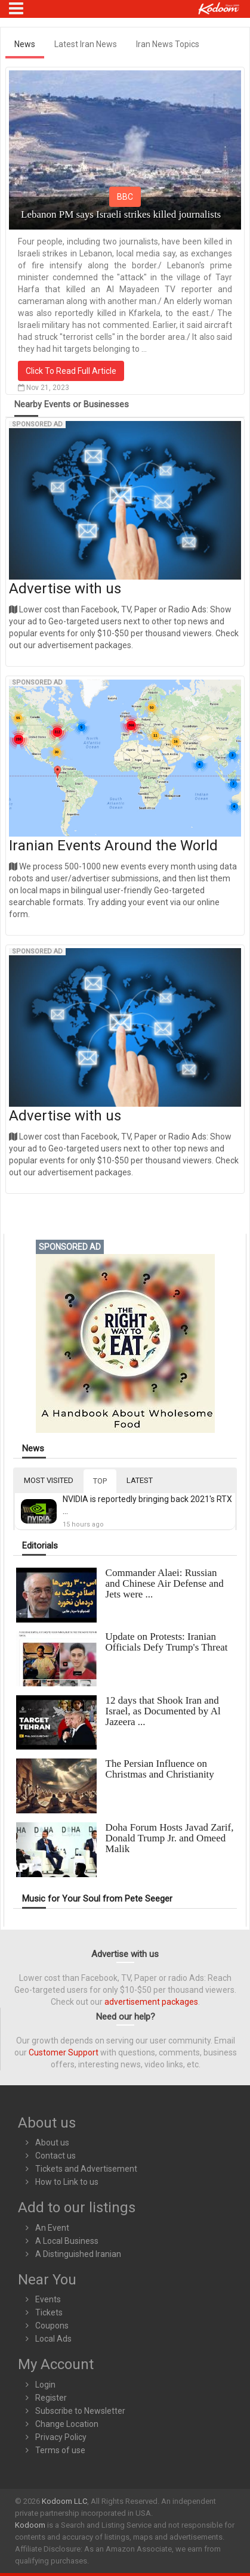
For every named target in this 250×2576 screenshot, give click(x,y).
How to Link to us (66, 2182)
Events (48, 2299)
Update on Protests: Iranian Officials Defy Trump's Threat (167, 1642)
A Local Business (66, 2241)
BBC (125, 197)
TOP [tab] (100, 1480)
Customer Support (63, 2052)
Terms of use (60, 2450)
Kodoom (30, 2525)
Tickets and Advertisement (86, 2169)
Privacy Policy (61, 2437)
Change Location (66, 2424)
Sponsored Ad (37, 424)
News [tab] (24, 44)
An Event (52, 2228)
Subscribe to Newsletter (80, 2411)
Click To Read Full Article (71, 371)
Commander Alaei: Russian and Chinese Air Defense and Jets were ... (165, 1583)
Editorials (40, 1546)
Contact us (55, 2155)
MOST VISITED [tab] (48, 1480)
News (33, 1449)
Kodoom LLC (64, 2501)
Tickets (49, 2312)
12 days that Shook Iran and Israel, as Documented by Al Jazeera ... (163, 1711)
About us (52, 2142)
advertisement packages (151, 2002)
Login (45, 2384)
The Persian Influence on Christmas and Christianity (160, 1769)
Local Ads (53, 2338)
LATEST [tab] (139, 1480)
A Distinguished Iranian (78, 2254)
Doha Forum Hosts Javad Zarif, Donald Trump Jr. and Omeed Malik (170, 1838)
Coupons (52, 2325)
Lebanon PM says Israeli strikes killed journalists (121, 214)
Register (51, 2397)
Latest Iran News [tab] (85, 44)
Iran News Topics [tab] (167, 44)
